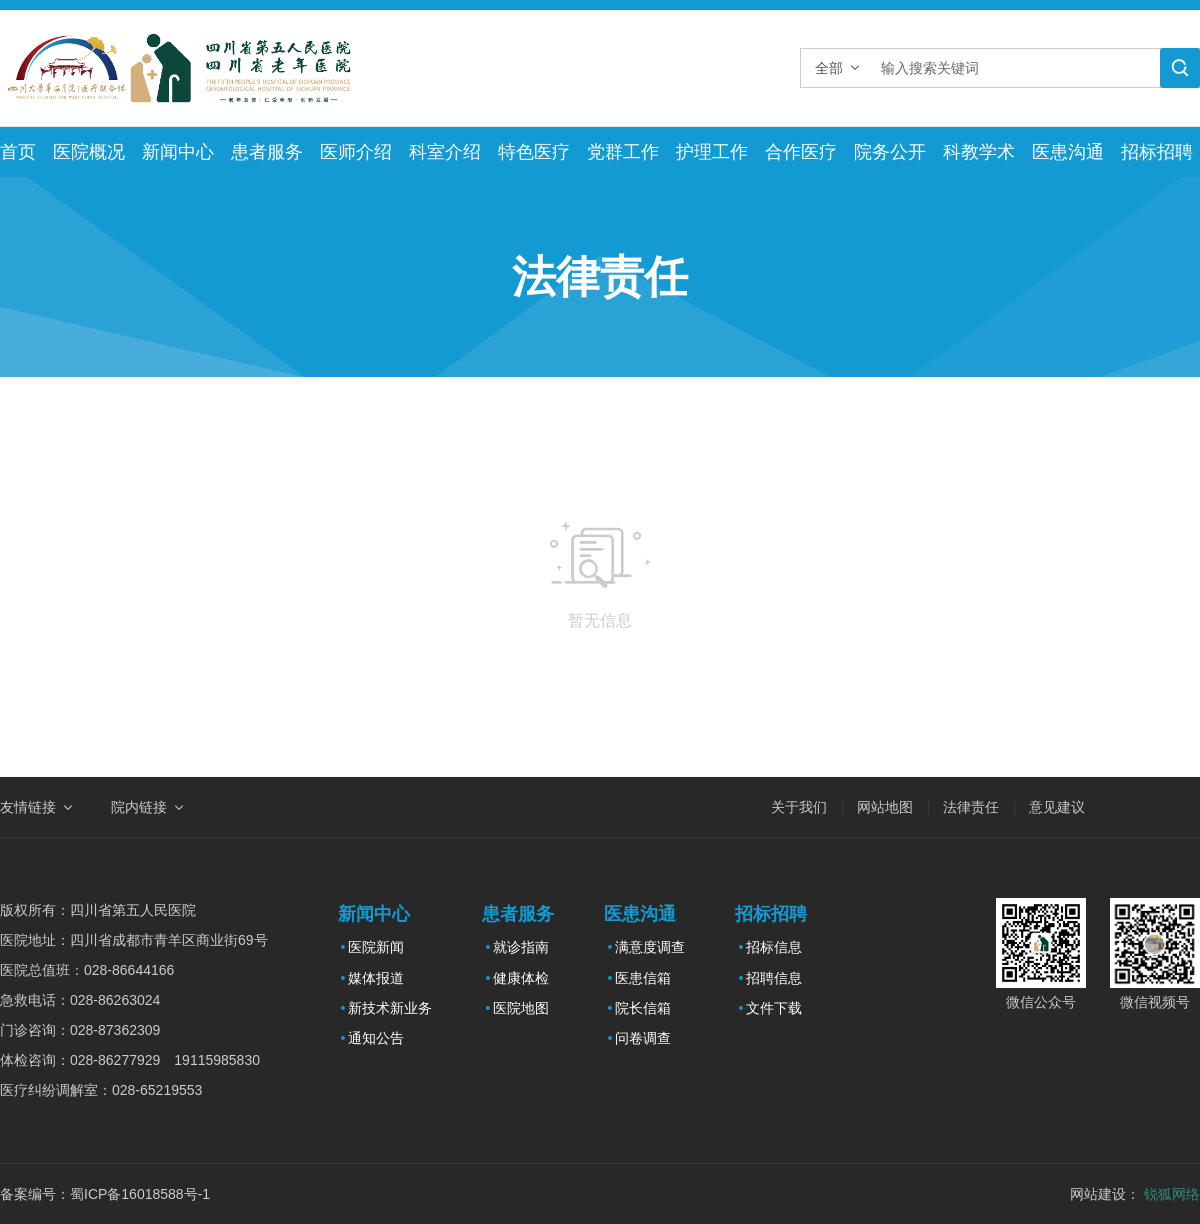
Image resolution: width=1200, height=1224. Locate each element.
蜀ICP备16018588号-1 (140, 1194)
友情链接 (28, 807)
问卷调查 (643, 1038)
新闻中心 (178, 152)
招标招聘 (1157, 152)
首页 (18, 152)
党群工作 (623, 152)
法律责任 (971, 807)
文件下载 (774, 1008)
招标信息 (774, 947)
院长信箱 (643, 1008)
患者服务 (267, 152)
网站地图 (885, 807)
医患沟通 (1068, 152)
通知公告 (376, 1038)
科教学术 (979, 152)
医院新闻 (376, 947)
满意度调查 (650, 947)
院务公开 (890, 152)
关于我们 (799, 807)
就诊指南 (521, 947)
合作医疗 (801, 152)
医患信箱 (643, 978)
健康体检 (521, 978)
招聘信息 (774, 978)
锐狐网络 (1172, 1194)
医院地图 (521, 1008)
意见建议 (1057, 807)
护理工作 (712, 152)
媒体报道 (376, 978)
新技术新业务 (390, 1008)
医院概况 (89, 152)
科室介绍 (445, 152)
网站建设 (1098, 1194)
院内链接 (139, 807)
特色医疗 (534, 152)
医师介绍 (356, 152)
